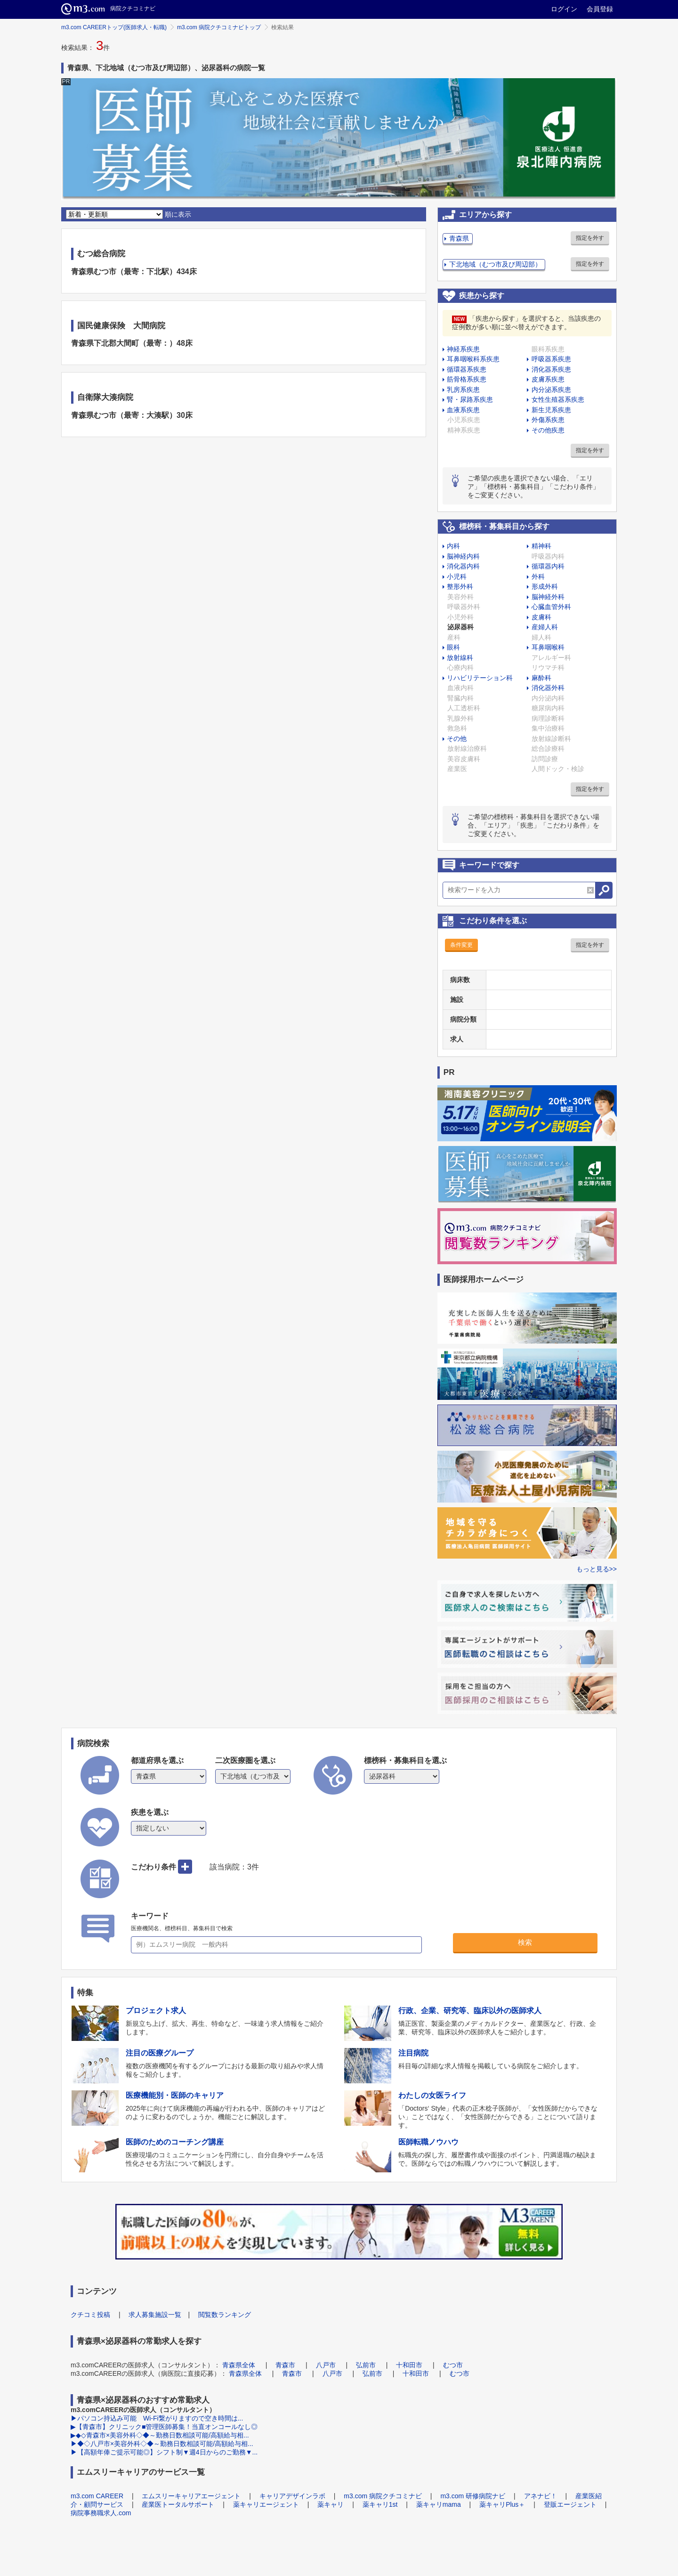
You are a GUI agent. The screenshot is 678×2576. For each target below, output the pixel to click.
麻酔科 (541, 678)
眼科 (453, 647)
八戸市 (326, 2365)
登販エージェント (570, 2504)
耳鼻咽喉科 (548, 647)
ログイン (564, 9)
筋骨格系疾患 (466, 379)
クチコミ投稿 (90, 2314)
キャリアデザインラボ (292, 2496)
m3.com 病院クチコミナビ (383, 2496)
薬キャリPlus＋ (502, 2504)
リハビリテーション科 (480, 678)
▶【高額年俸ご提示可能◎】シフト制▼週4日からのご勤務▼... (164, 2452)
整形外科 (460, 586)
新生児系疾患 (551, 410)
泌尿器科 (460, 627)
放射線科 (460, 657)
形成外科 (545, 586)
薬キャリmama (438, 2504)
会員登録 (600, 9)
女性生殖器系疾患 (558, 399)
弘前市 (366, 2365)
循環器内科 (548, 566)
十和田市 (409, 2365)
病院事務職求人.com (101, 2513)
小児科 (457, 576)
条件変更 (461, 945)
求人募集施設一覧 (155, 2314)
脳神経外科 (548, 597)
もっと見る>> (596, 1569)
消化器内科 (463, 566)
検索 (525, 1942)
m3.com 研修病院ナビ (472, 2496)
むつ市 (453, 2365)
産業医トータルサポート (178, 2504)
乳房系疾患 (463, 389)
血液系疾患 (463, 410)
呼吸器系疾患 (551, 359)
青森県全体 (238, 2365)
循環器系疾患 (466, 369)
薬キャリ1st (380, 2504)
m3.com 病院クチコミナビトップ (219, 27)
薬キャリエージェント (266, 2504)
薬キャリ (330, 2504)
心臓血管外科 (551, 606)
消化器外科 (548, 687)
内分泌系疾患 (551, 389)
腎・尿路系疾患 (470, 399)
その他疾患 (548, 430)
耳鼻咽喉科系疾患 (473, 359)
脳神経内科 (463, 556)
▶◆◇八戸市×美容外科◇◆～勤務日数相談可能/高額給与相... (162, 2443)
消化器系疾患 (551, 369)
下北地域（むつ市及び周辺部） (495, 264)
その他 (457, 738)
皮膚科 (541, 617)
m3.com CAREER (97, 2496)
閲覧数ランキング (224, 2314)
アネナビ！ (540, 2496)
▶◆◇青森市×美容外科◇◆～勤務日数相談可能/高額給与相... (160, 2435)
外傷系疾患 (548, 419)
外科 (538, 576)
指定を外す (590, 238)
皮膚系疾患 (548, 379)
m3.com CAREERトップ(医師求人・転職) (114, 27)
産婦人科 (545, 627)
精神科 (541, 546)
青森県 (459, 238)
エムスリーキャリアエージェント (191, 2496)
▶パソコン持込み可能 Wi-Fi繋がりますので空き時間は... (157, 2418)
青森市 (285, 2365)
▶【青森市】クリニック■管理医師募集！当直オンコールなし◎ (164, 2426)
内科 (453, 546)
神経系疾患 (463, 349)
